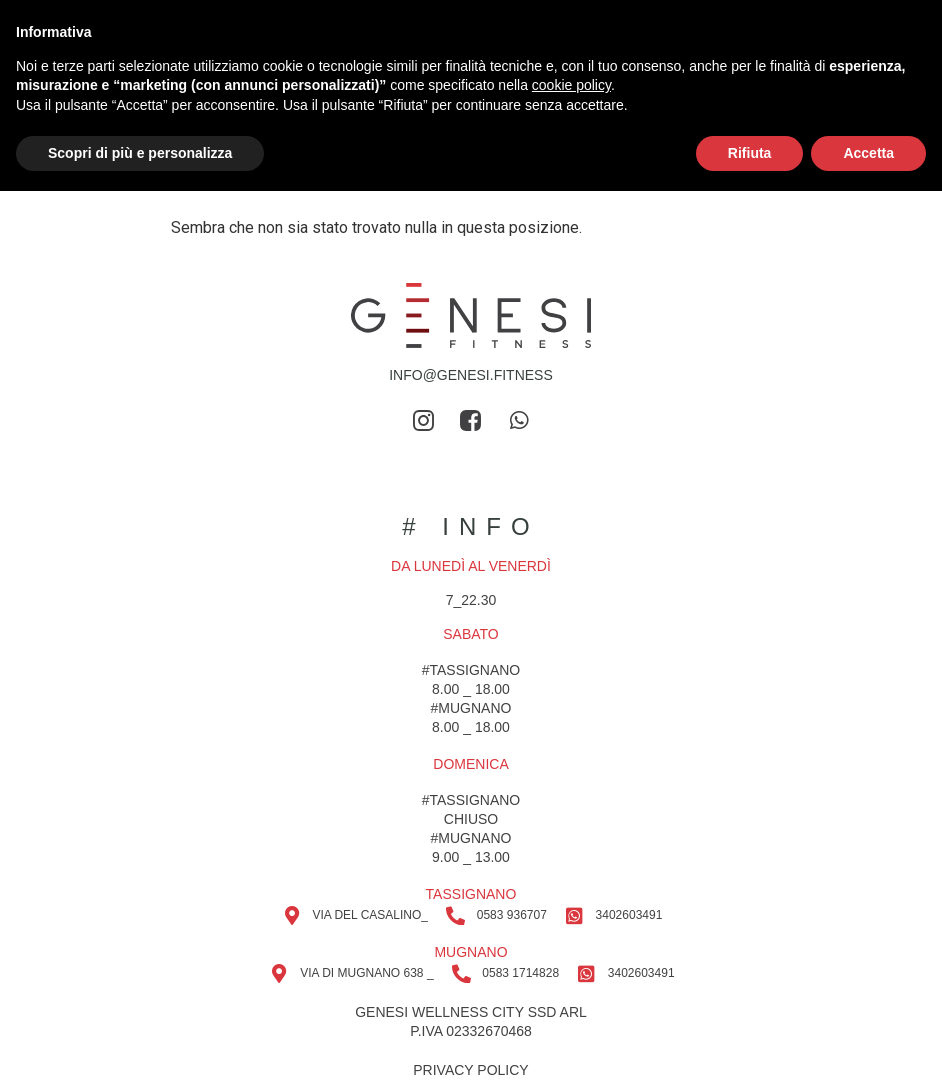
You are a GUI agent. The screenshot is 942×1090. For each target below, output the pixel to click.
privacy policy (470, 1070)
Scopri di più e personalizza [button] (140, 153)
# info (470, 526)
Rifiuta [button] (750, 153)
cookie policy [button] (571, 85)
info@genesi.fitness (471, 375)
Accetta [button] (868, 153)
